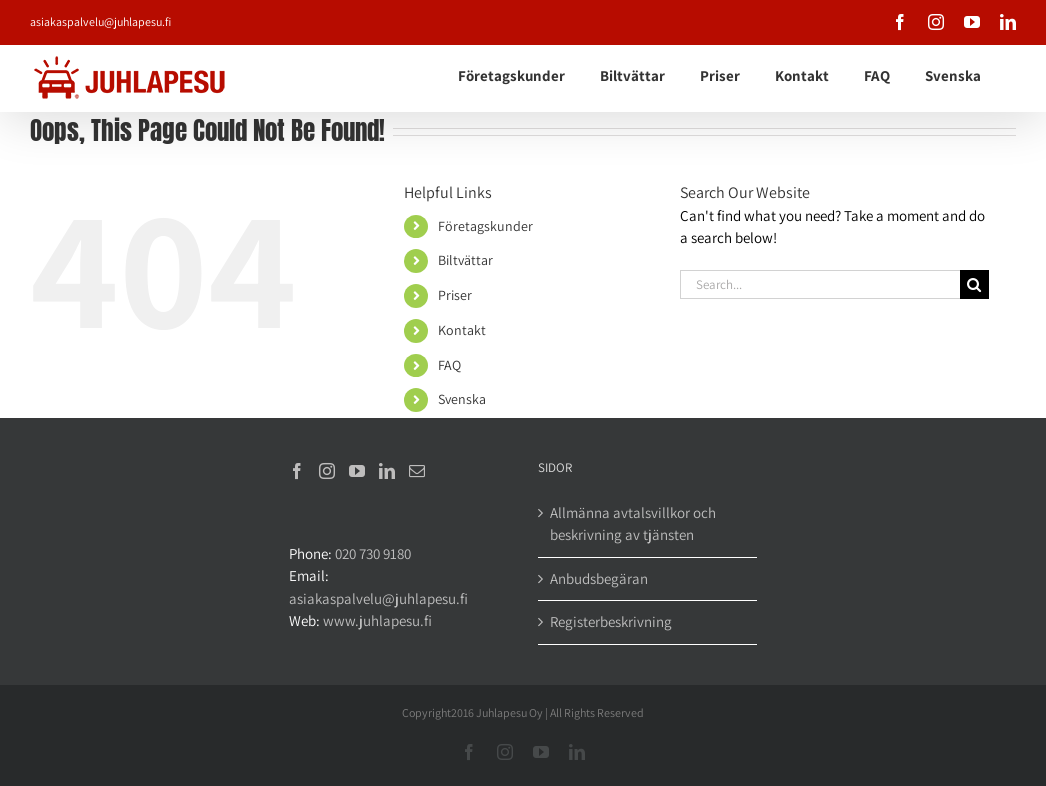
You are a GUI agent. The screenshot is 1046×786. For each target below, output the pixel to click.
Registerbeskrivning (611, 621)
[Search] (974, 284)
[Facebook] (297, 471)
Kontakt (462, 330)
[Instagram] (327, 471)
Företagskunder (485, 226)
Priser (455, 295)
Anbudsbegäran (599, 578)
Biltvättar (465, 260)
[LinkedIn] (387, 471)
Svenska (462, 399)
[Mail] (417, 471)
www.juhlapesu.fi (377, 620)
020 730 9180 (373, 553)
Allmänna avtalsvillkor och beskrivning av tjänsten (633, 524)
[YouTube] (357, 471)
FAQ (449, 365)
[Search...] (820, 284)
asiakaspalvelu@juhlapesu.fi (100, 21)
